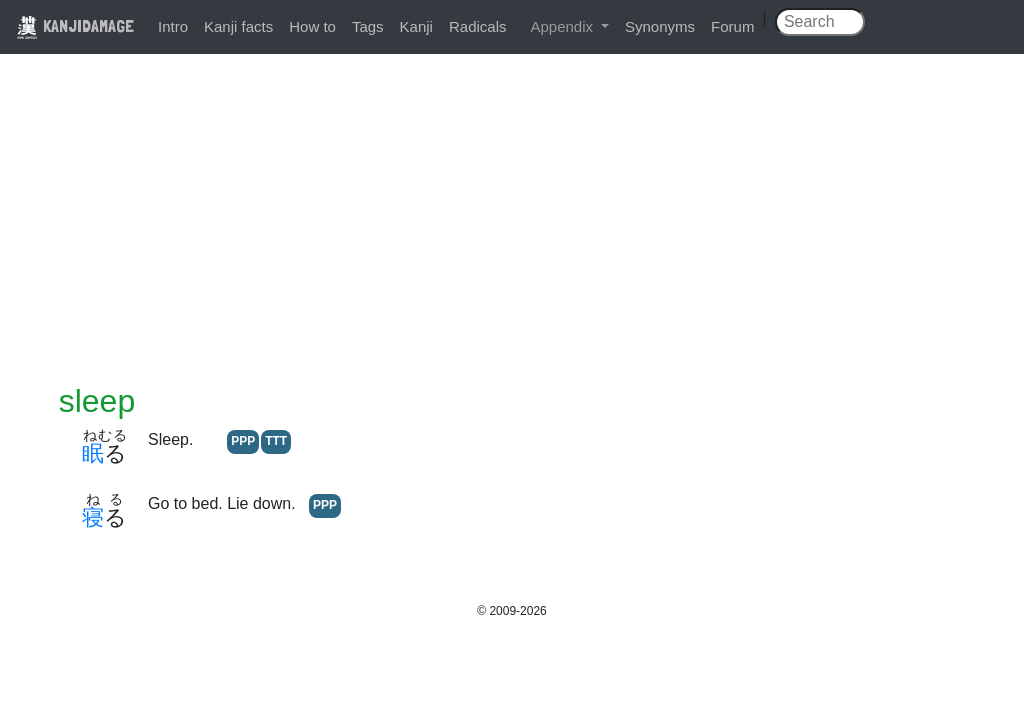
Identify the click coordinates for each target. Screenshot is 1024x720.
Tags (368, 26)
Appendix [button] (563, 26)
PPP (243, 441)
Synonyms (660, 26)
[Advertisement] (512, 232)
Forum (732, 26)
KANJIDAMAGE (75, 25)
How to (312, 26)
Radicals (478, 26)
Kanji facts (238, 26)
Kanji (416, 26)
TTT (276, 441)
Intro (173, 26)
